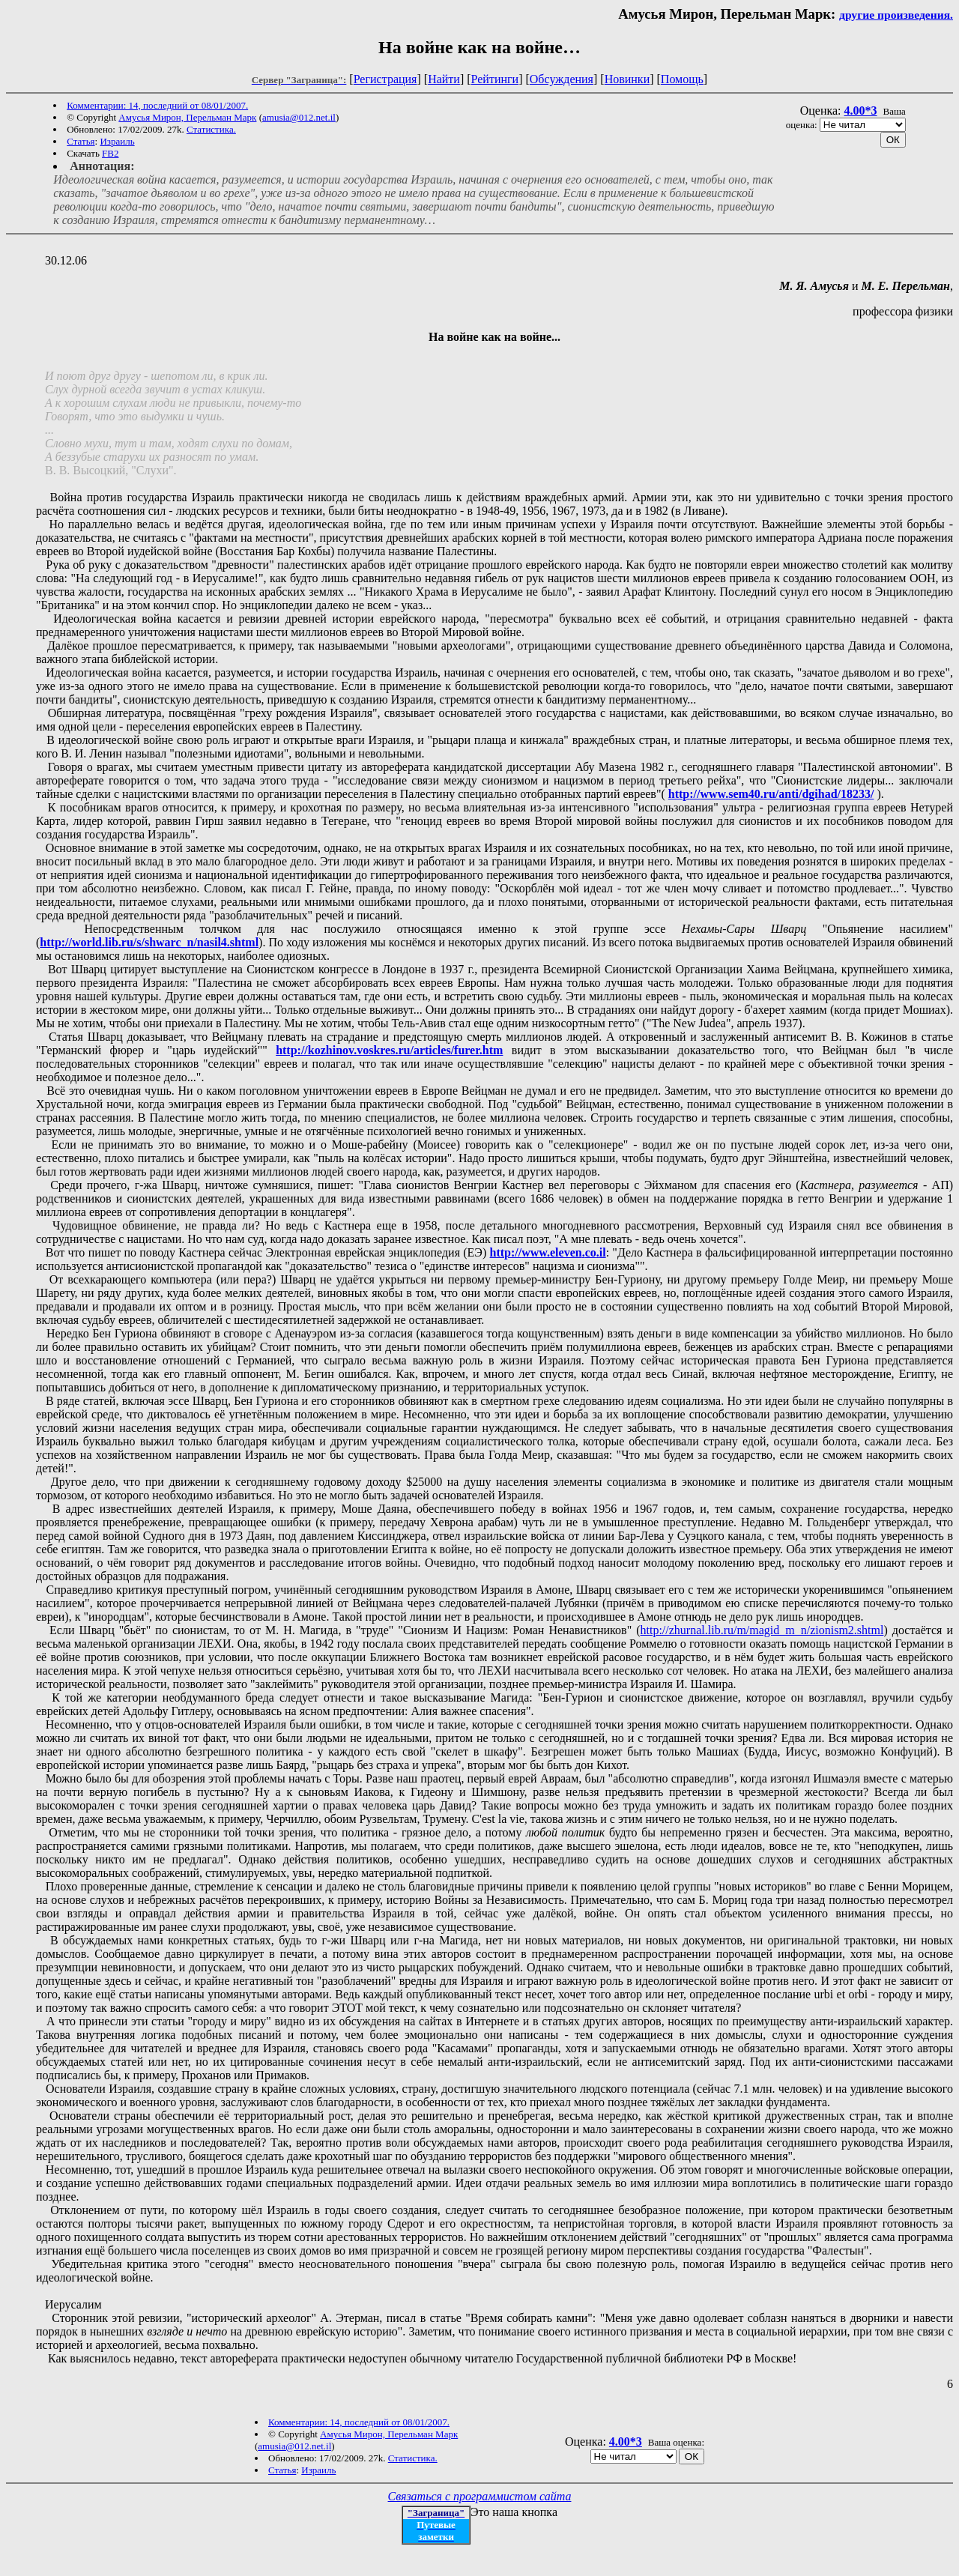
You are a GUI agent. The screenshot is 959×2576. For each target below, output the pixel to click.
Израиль (117, 141)
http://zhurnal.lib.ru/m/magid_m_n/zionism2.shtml (762, 1630)
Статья (80, 141)
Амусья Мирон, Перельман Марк (187, 117)
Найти (444, 79)
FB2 (110, 153)
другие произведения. (896, 14)
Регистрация (385, 79)
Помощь (682, 79)
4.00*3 (860, 110)
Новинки (627, 79)
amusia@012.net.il (299, 117)
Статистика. (211, 129)
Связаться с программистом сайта (480, 2496)
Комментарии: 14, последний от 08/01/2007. (157, 105)
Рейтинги (495, 79)
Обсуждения (561, 79)
